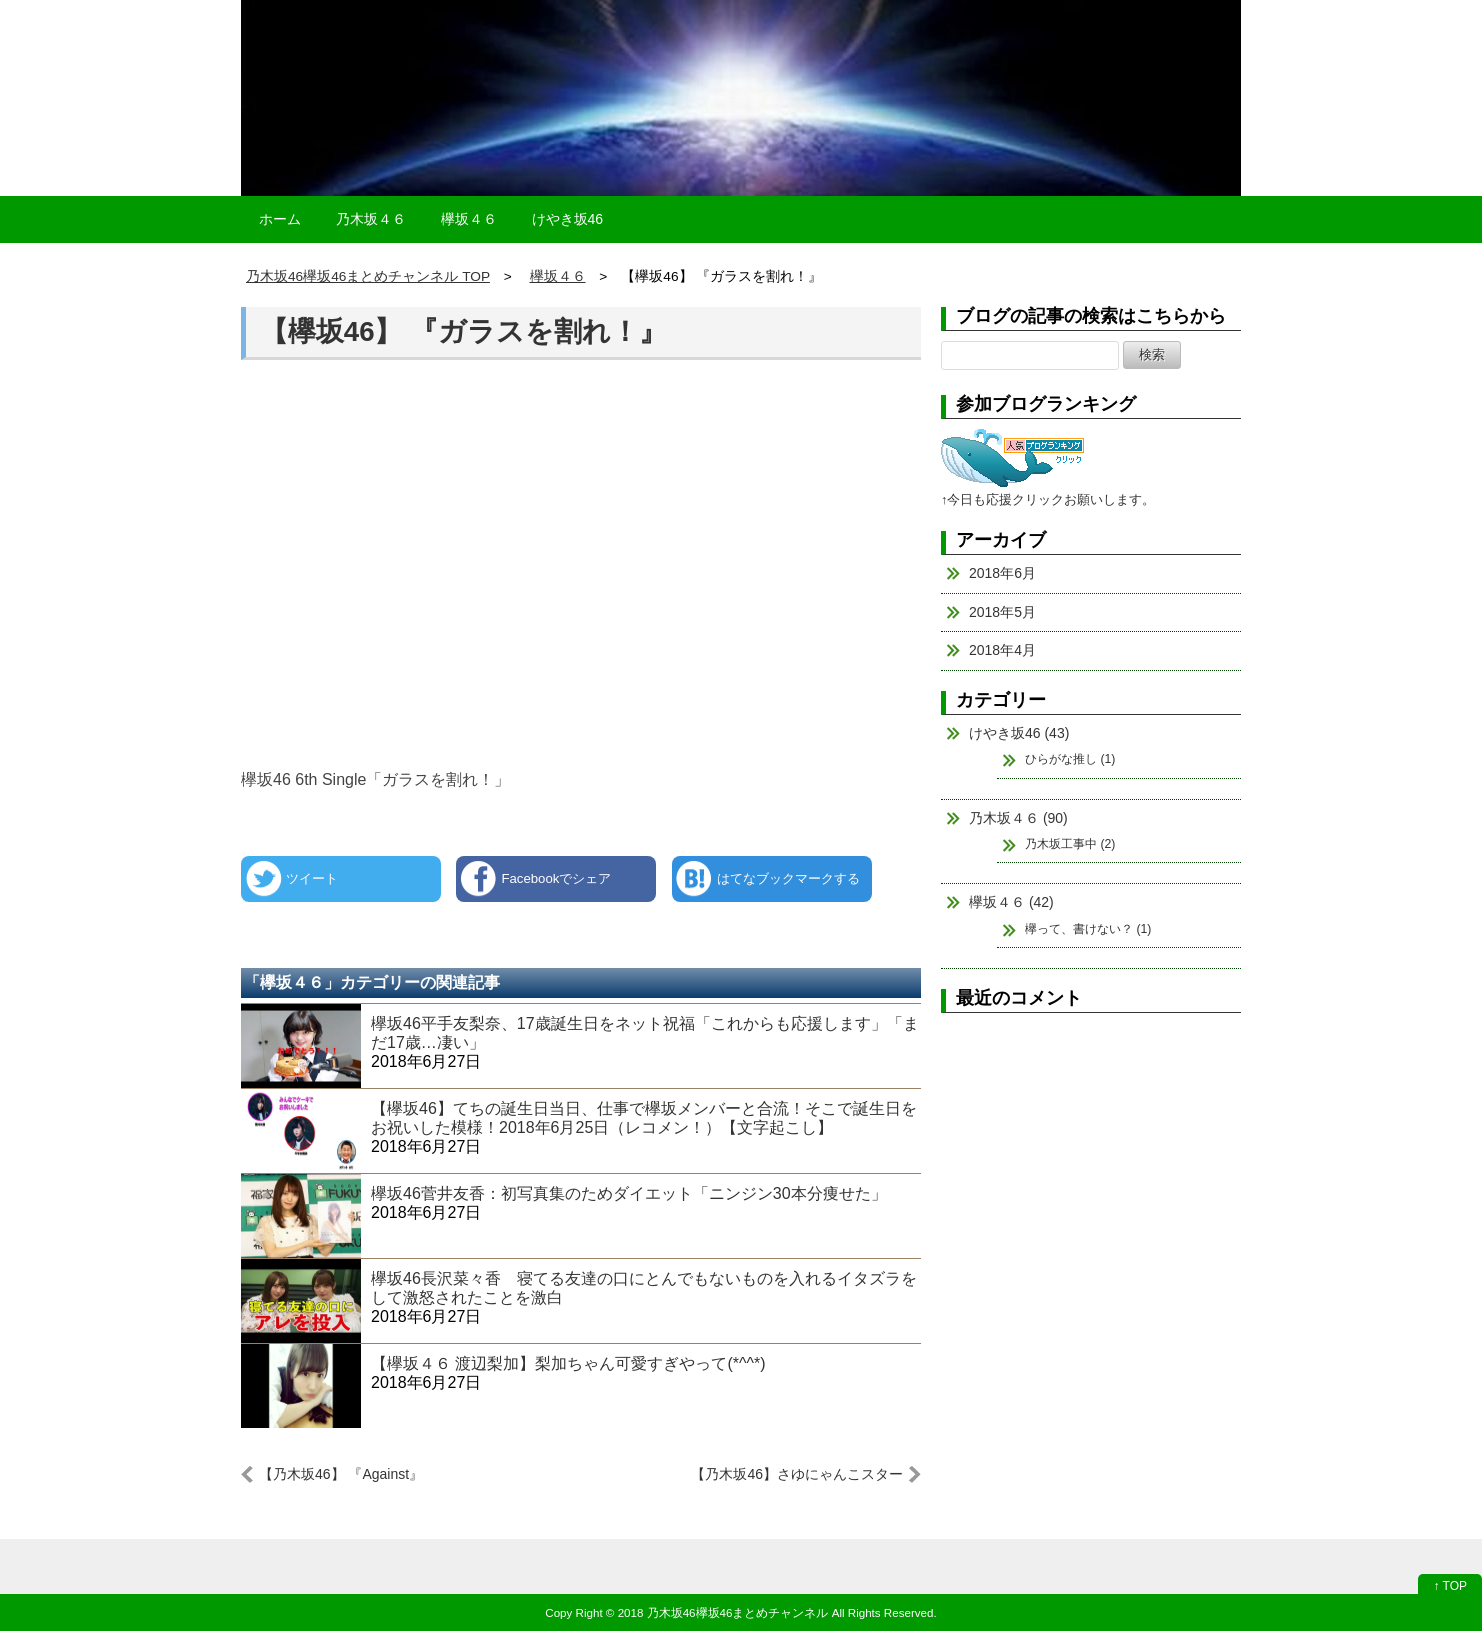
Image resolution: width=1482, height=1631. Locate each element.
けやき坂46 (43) (1019, 733)
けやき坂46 (568, 219)
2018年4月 (1002, 650)
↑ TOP (1450, 1586)
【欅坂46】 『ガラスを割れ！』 (463, 331)
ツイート (312, 878)
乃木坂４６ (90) (1018, 818)
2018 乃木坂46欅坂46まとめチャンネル (723, 1612)
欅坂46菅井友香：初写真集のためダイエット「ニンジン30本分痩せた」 (629, 1193)
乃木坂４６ (371, 219)
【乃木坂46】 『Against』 (341, 1474)
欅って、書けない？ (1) (1088, 929)
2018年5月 (1002, 612)
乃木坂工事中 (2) (1070, 844)
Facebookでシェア (556, 878)
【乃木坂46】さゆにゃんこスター (797, 1474)
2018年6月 (1002, 573)
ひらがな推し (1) (1070, 759)
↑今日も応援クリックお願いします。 (1048, 499)
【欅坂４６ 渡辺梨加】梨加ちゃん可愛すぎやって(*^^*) (568, 1363)
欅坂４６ (469, 219)
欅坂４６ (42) (1011, 902)
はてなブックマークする (788, 878)
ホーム (280, 219)
